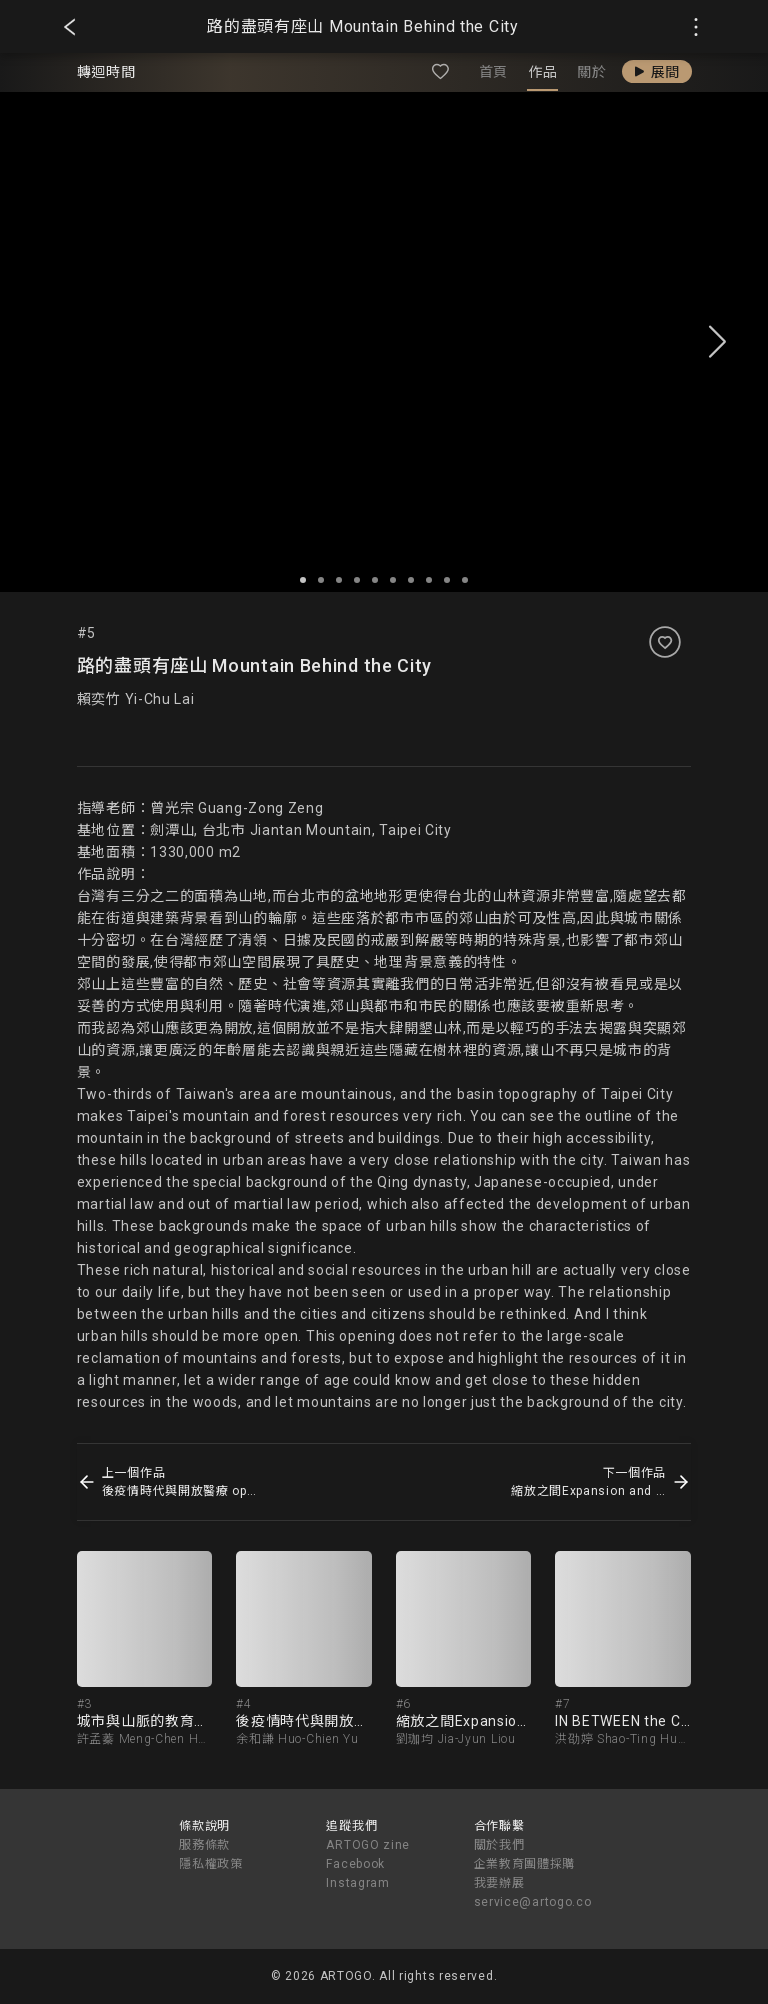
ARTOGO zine (368, 1845)
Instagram (357, 1883)
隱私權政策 (211, 1864)
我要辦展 (499, 1883)
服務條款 (204, 1845)
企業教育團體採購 (525, 1864)
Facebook (355, 1864)
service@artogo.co (533, 1902)
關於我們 (499, 1845)
